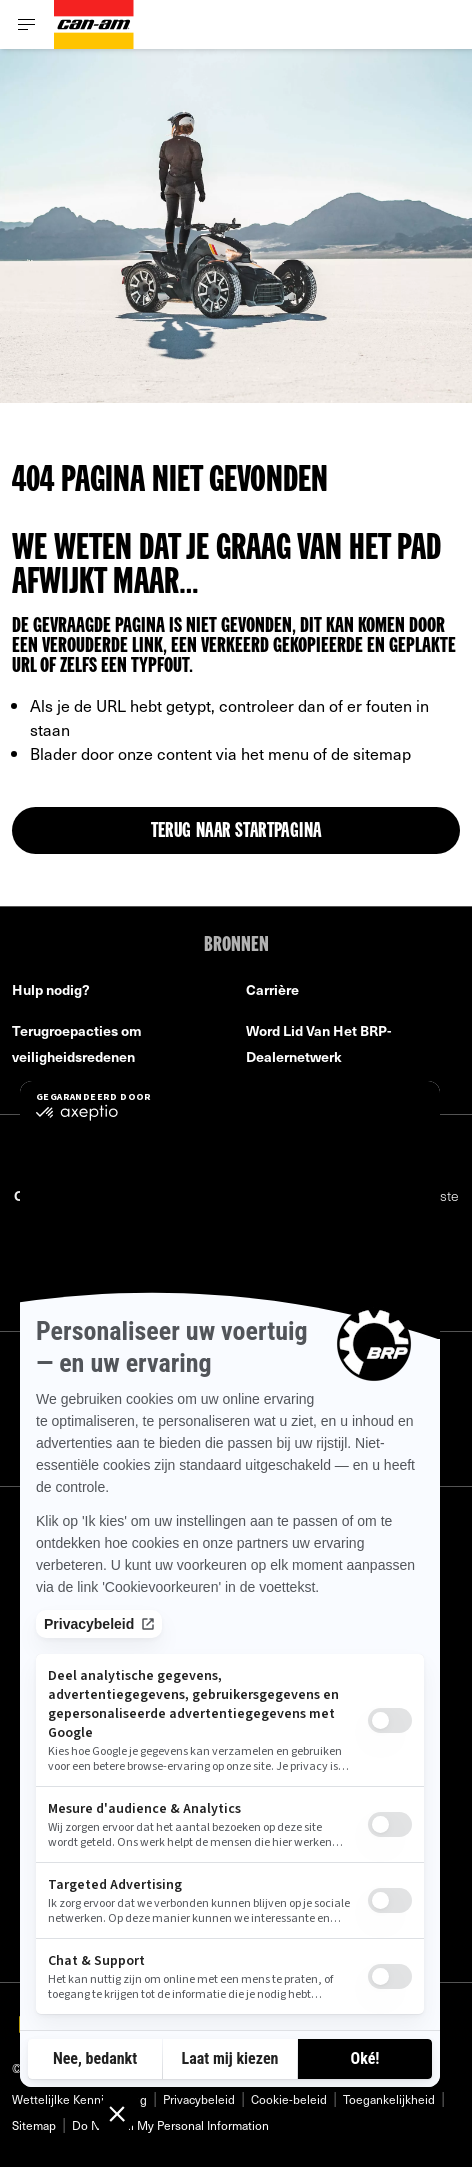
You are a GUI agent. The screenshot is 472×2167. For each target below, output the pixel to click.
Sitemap (34, 2125)
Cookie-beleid (289, 2099)
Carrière (272, 989)
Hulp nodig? (51, 989)
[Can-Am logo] (94, 24)
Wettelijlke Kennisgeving (79, 2099)
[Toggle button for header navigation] (27, 24)
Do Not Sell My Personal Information (170, 2125)
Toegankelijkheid (389, 2099)
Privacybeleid (199, 2099)
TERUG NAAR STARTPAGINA (236, 832)
